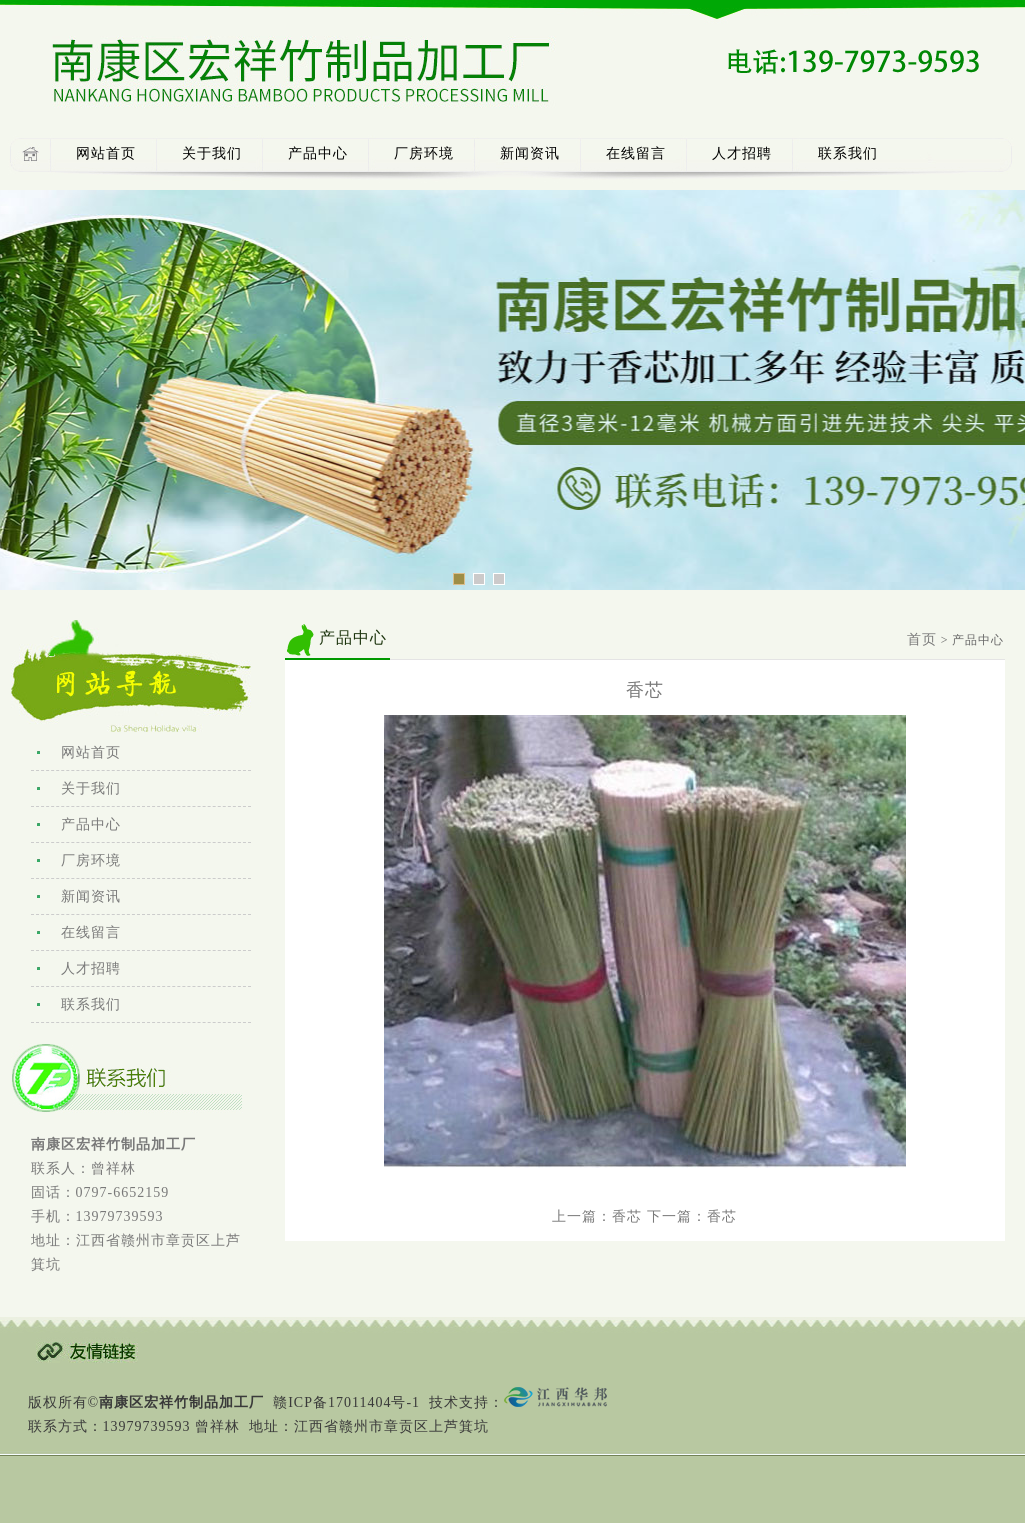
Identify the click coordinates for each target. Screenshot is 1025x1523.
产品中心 (318, 153)
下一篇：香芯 (692, 1216)
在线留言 (636, 153)
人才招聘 (742, 153)
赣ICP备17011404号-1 (346, 1402)
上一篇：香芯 (597, 1216)
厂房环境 (424, 153)
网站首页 (106, 153)
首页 (922, 639)
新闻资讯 (530, 153)
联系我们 (848, 153)
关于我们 (212, 153)
